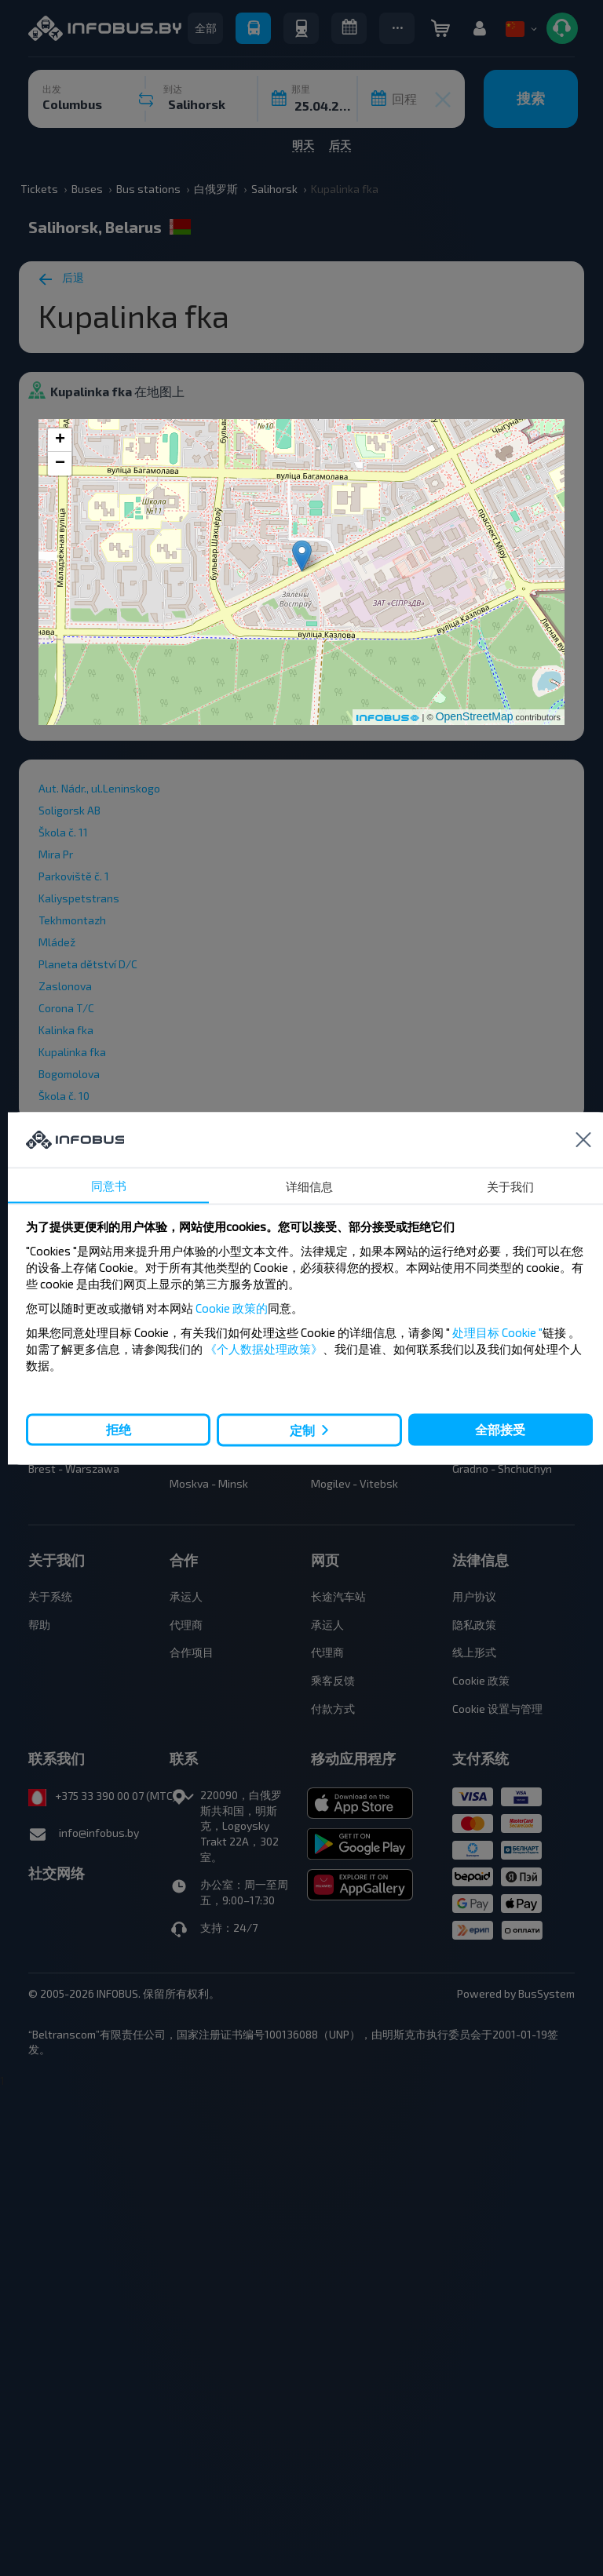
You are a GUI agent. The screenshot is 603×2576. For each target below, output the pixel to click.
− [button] (60, 463)
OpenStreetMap (474, 716)
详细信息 (309, 1186)
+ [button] (60, 440)
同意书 (108, 1185)
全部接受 (500, 1429)
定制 (302, 1430)
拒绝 (118, 1429)
